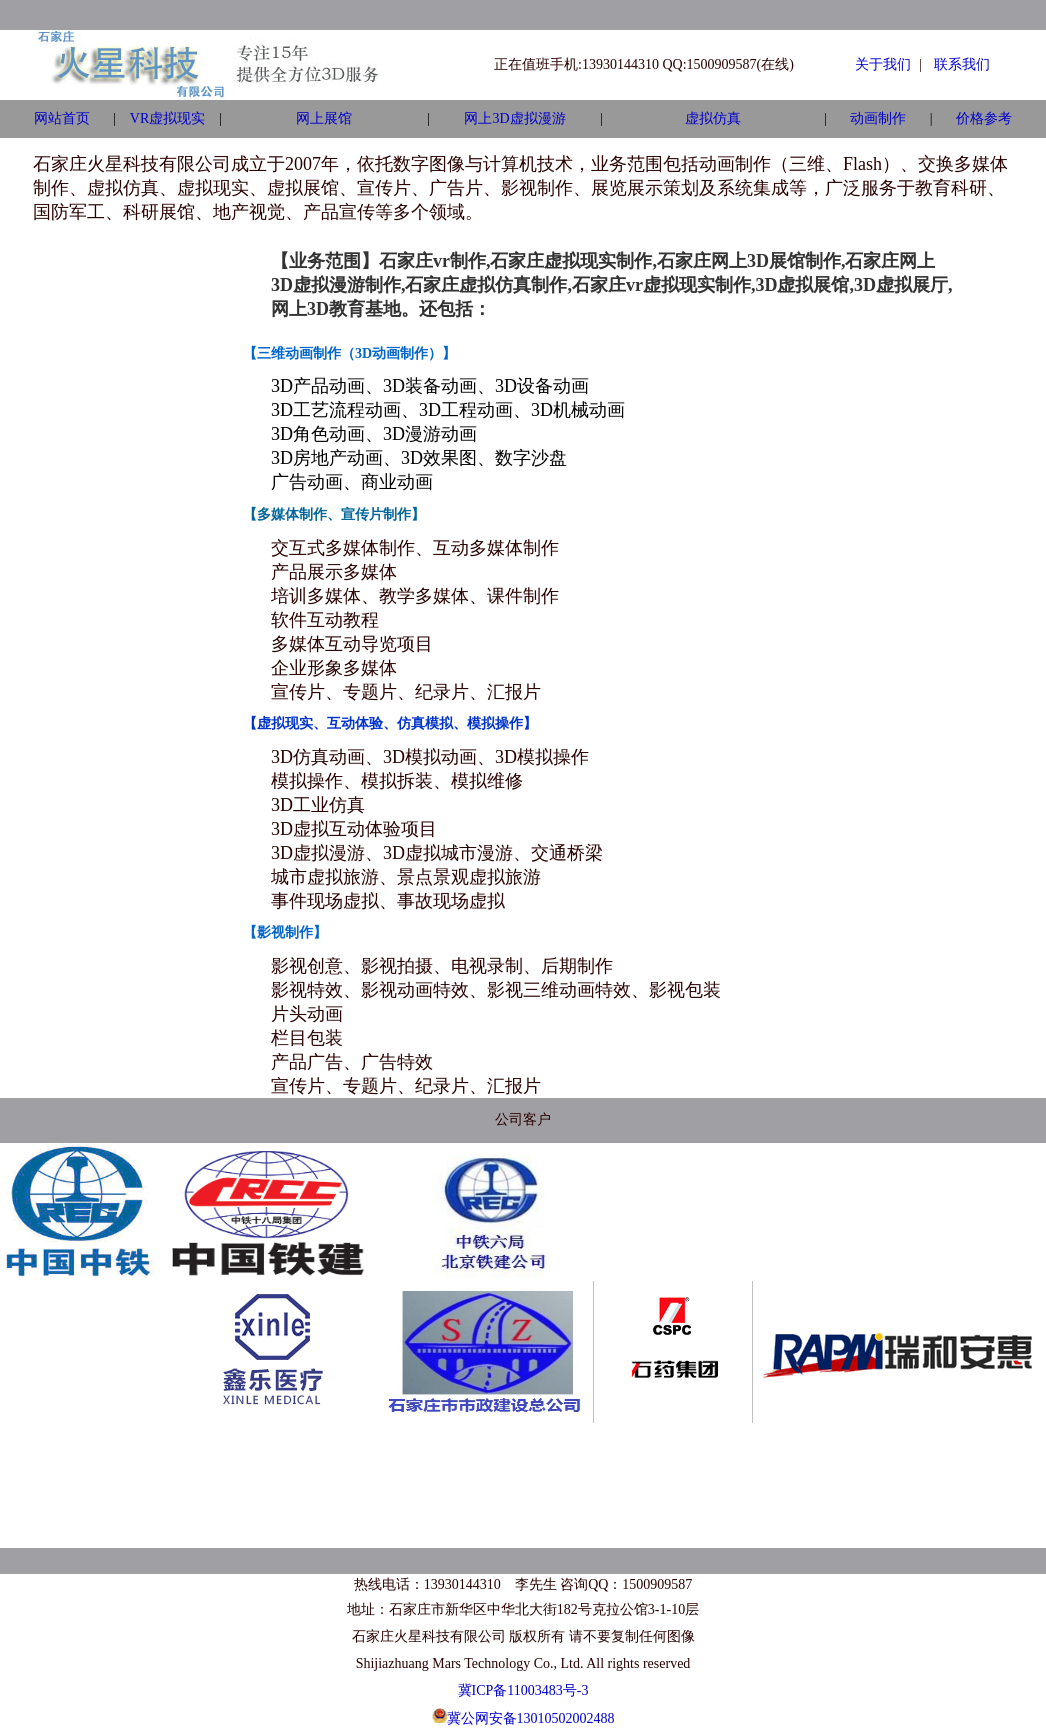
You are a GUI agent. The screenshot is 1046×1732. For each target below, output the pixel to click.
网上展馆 (324, 118)
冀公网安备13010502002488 (531, 1718)
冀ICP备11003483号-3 (523, 1690)
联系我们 (962, 64)
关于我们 (883, 64)
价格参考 (984, 118)
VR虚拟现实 (167, 118)
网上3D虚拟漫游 (514, 118)
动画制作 (878, 118)
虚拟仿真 (713, 118)
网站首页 (62, 118)
